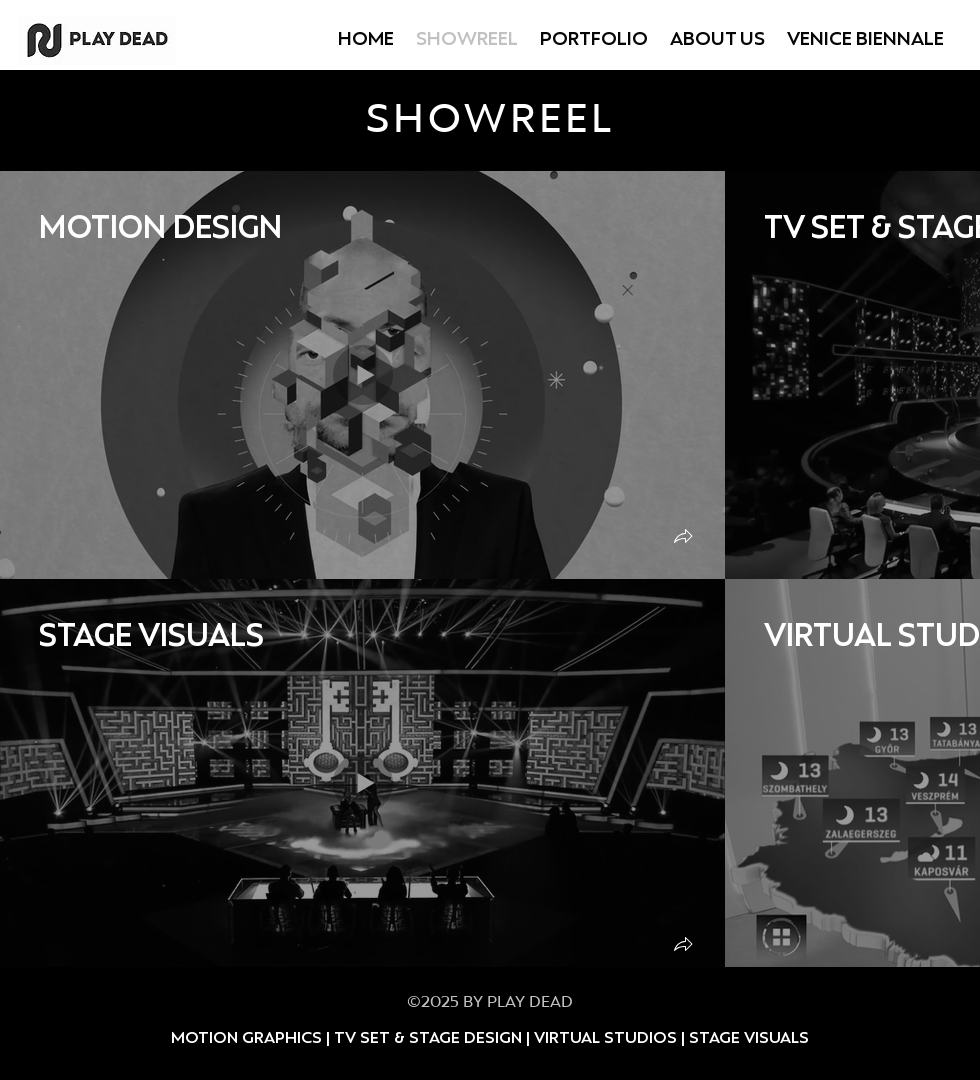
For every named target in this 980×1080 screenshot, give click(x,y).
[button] (683, 538)
